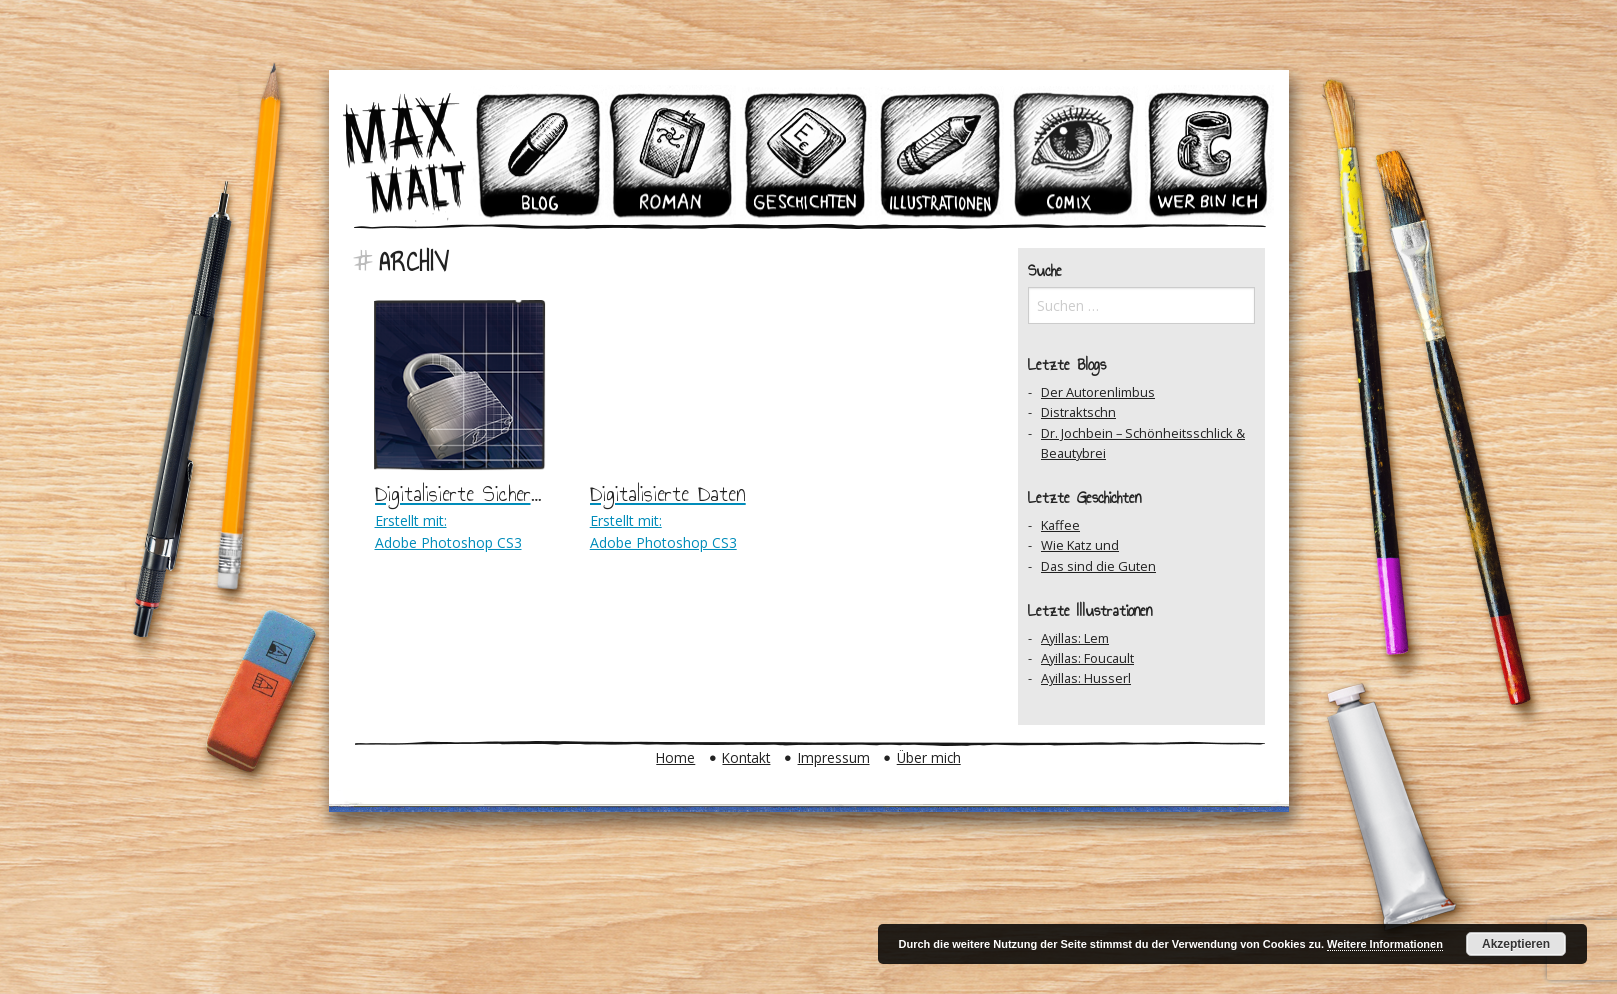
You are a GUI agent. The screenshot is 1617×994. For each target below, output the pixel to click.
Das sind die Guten (1098, 566)
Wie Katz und (1080, 545)
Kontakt (746, 757)
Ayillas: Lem (1075, 638)
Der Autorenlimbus (1098, 392)
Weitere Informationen (1385, 944)
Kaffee (1060, 525)
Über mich (929, 757)
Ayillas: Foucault (1087, 658)
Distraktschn (1078, 412)
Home (675, 757)
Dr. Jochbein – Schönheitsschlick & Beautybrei (1143, 443)
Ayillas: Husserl (1086, 678)
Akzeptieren (1516, 944)
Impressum (834, 757)
